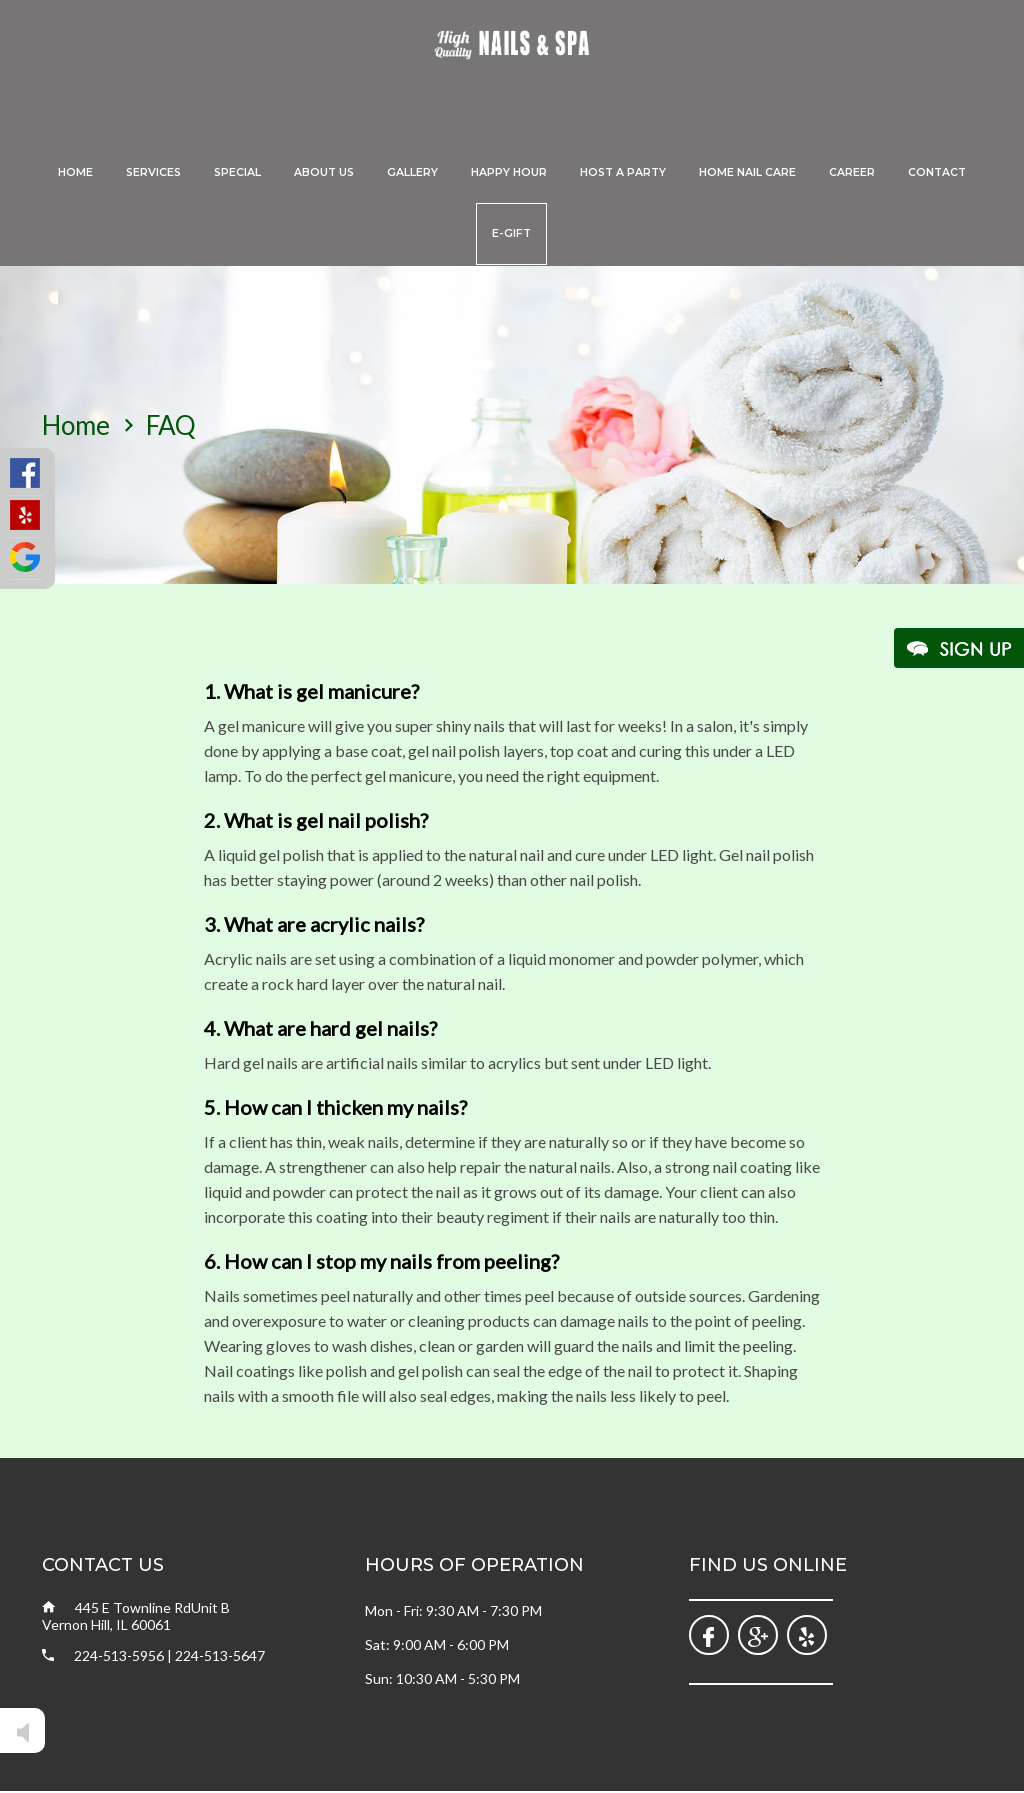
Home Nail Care (747, 172)
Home (75, 172)
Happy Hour (509, 172)
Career (852, 172)
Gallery (412, 172)
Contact (937, 172)
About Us (324, 172)
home (76, 425)
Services (153, 172)
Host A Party (623, 172)
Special (237, 172)
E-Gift (511, 233)
